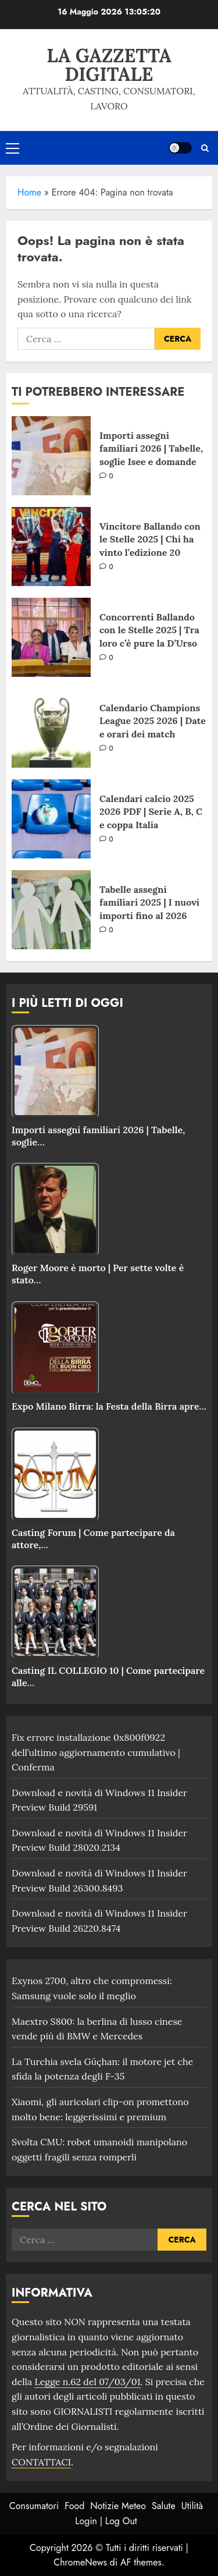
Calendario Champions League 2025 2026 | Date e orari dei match (152, 721)
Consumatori (34, 2506)
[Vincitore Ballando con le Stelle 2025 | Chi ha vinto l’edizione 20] (51, 546)
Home (29, 192)
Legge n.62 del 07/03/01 (87, 2381)
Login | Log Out (106, 2521)
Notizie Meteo (118, 2506)
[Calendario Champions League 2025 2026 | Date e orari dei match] (51, 728)
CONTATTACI (41, 2462)
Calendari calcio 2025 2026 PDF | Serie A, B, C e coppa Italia (150, 812)
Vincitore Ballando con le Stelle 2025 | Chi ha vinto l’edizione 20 (150, 539)
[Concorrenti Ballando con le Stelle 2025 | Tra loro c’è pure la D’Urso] (51, 637)
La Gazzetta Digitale (109, 65)
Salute (164, 2506)
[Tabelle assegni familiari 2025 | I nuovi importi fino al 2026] (51, 909)
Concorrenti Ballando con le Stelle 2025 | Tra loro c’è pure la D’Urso (149, 630)
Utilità (192, 2506)
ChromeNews (80, 2562)
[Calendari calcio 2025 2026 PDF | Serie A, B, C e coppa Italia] (51, 818)
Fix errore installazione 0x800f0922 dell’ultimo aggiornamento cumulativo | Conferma (96, 1752)
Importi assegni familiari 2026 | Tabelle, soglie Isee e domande (151, 448)
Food (74, 2506)
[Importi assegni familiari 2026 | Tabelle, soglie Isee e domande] (51, 455)
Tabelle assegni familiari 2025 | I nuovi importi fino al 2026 (149, 902)
